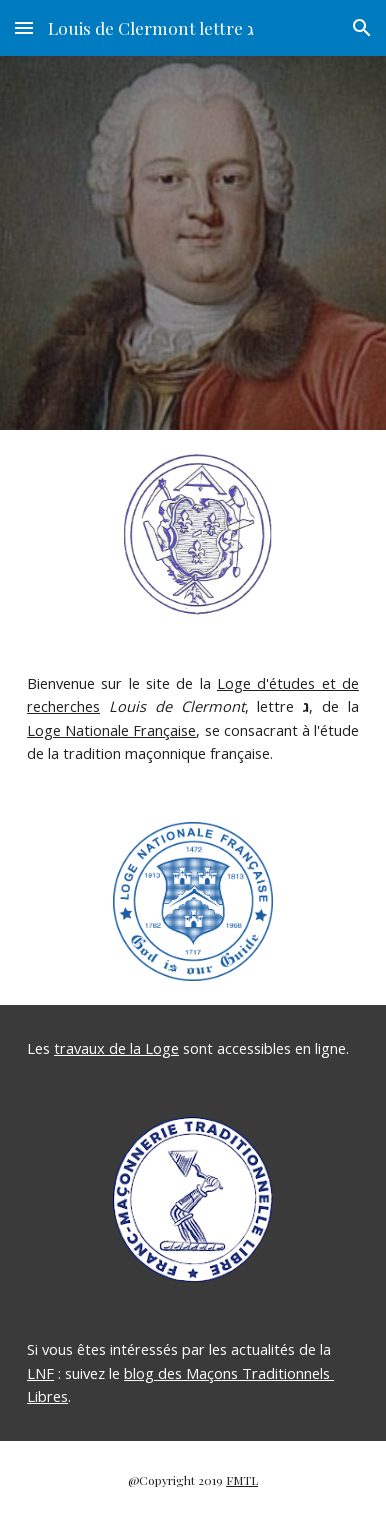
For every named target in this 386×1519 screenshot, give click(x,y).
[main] (193, 719)
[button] (24, 27)
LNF (40, 1373)
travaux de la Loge (116, 1048)
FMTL (242, 1480)
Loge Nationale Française (111, 730)
